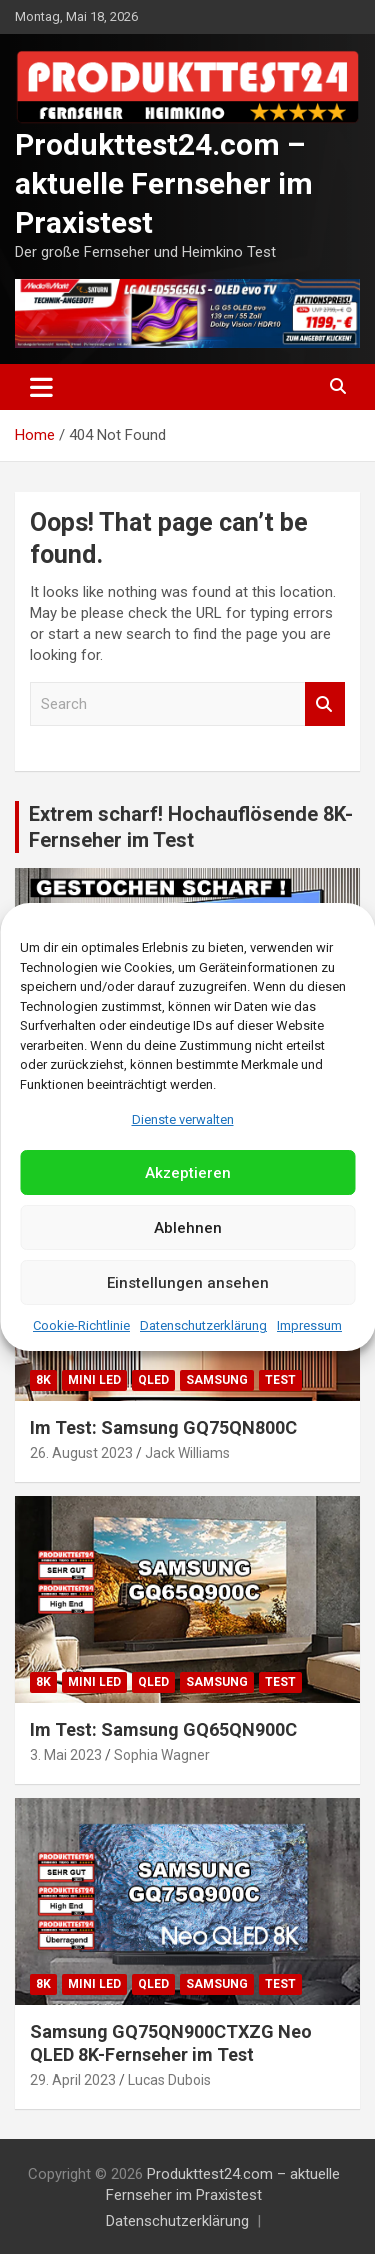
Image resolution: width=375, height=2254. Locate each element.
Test (280, 1380)
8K (43, 1380)
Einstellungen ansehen (188, 1283)
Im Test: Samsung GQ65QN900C (163, 1729)
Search (325, 704)
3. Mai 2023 (66, 1755)
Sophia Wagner (162, 1755)
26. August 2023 (81, 1453)
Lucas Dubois (169, 2080)
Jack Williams (187, 1453)
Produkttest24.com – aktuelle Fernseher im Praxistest (164, 183)
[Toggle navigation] (41, 387)
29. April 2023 (73, 2080)
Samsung (217, 1380)
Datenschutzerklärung (203, 1325)
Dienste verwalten (183, 1119)
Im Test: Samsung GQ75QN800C (163, 1427)
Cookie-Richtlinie (81, 1325)
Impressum (309, 1325)
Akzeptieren (188, 1173)
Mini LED (94, 1380)
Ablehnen (188, 1228)
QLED (153, 1380)
